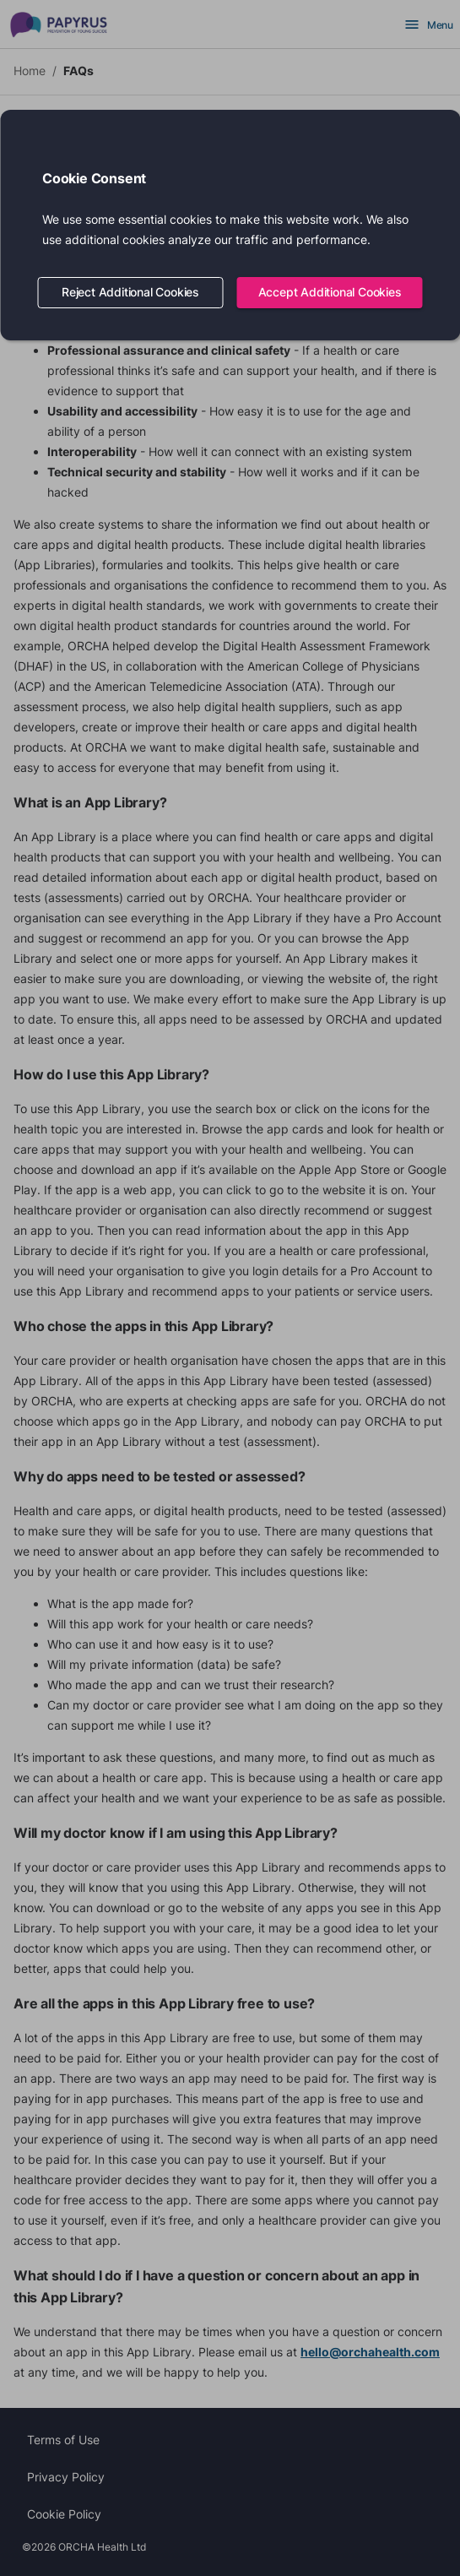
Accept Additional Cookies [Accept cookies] (330, 292)
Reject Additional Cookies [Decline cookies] (131, 292)
